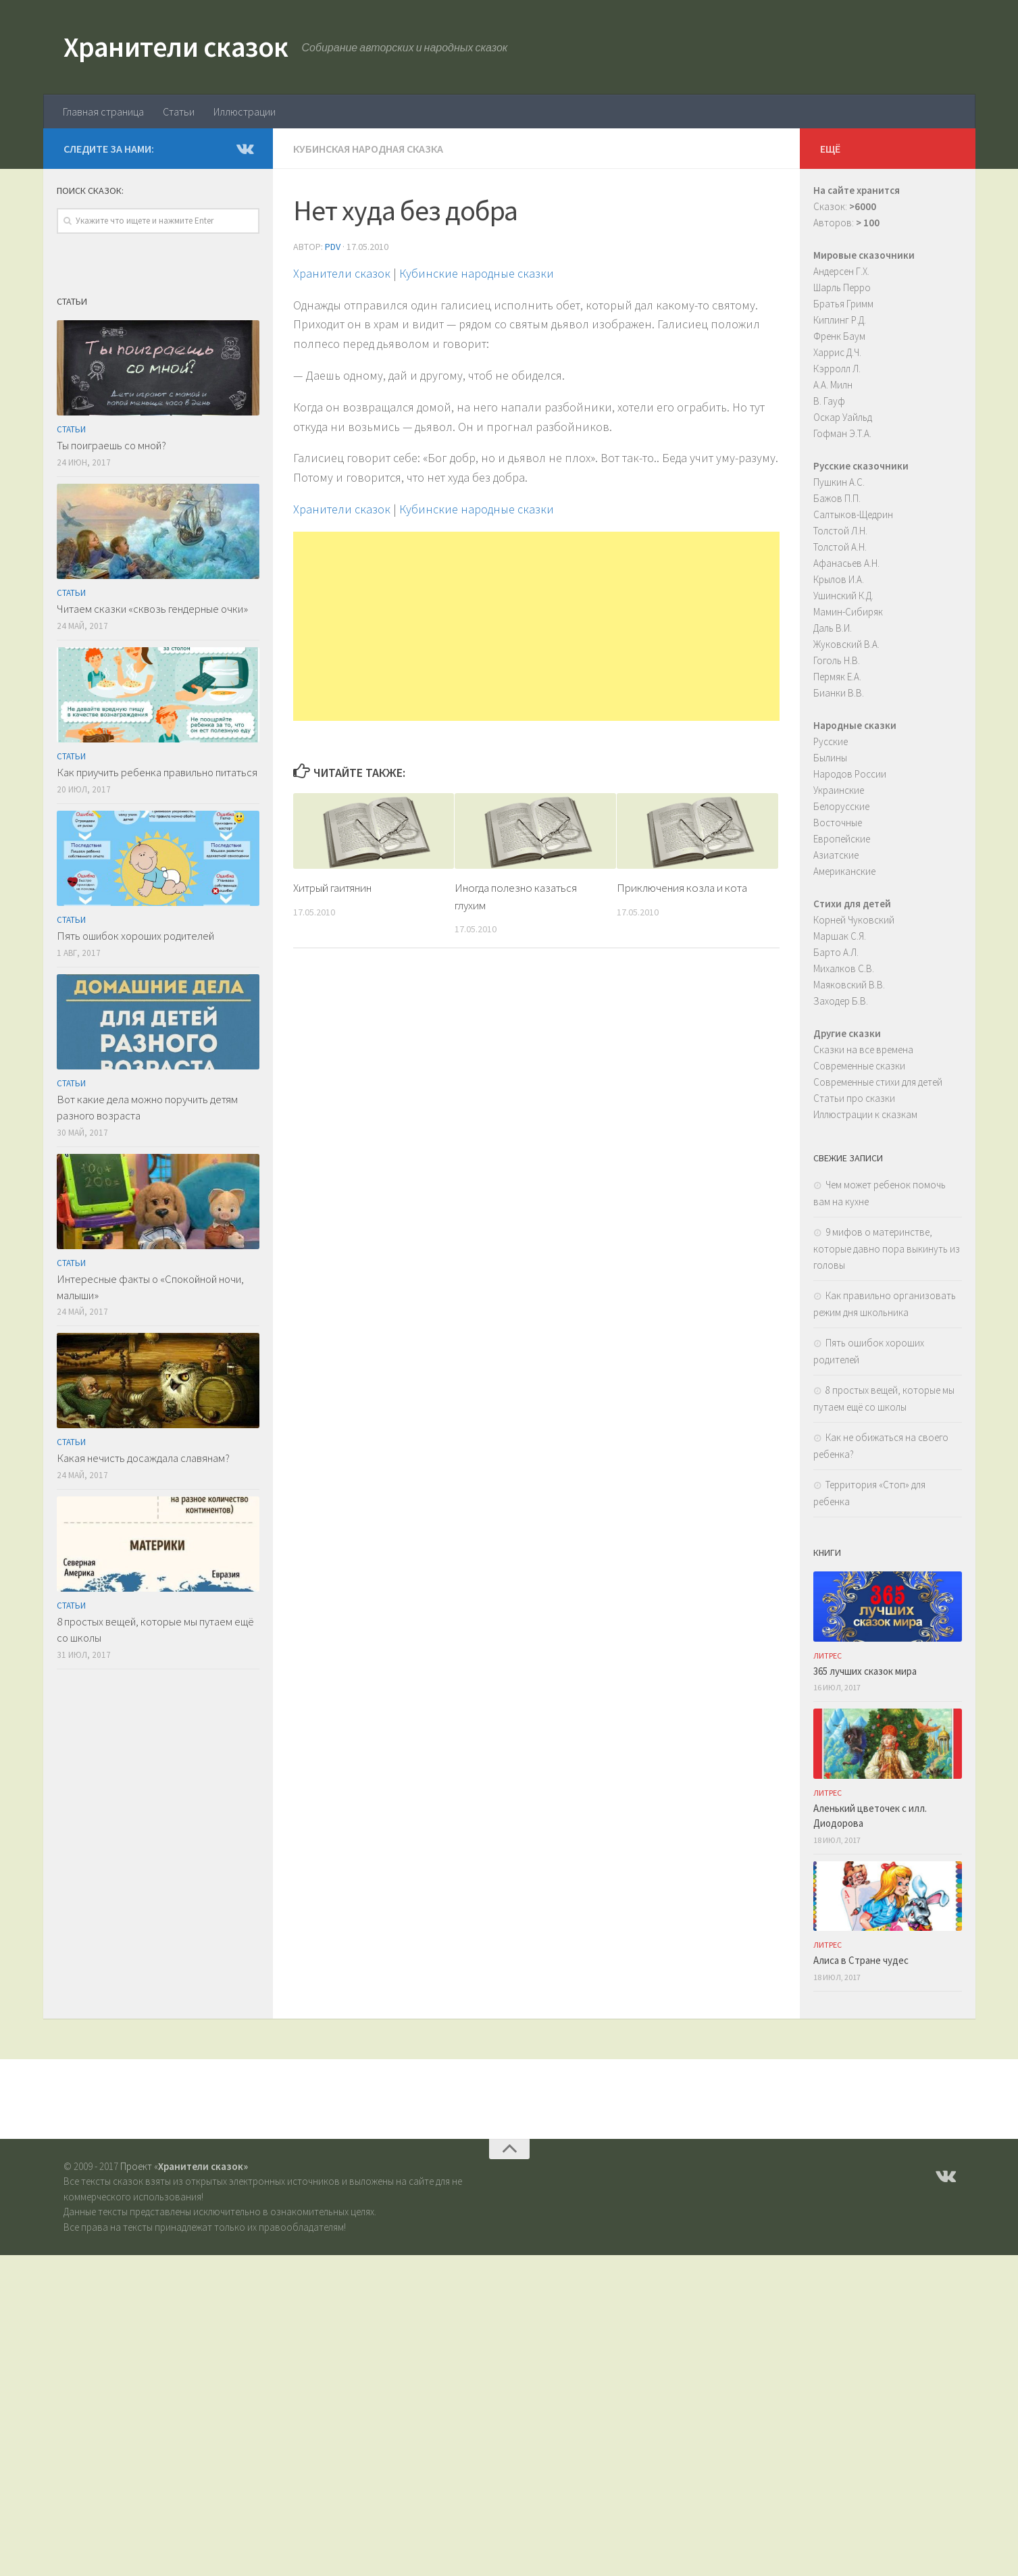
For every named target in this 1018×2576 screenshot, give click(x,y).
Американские (844, 871)
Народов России (849, 773)
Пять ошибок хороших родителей (135, 935)
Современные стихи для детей (877, 1082)
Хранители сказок (175, 46)
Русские (830, 741)
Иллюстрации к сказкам (865, 1114)
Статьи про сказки (854, 1098)
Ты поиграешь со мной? (111, 445)
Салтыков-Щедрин (853, 514)
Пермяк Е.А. (837, 676)
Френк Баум (839, 336)
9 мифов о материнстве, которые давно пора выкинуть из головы (886, 1248)
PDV (332, 247)
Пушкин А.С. (839, 482)
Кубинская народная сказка (368, 148)
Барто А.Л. (836, 952)
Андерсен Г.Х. (841, 271)
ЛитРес (827, 1655)
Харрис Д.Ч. (837, 352)
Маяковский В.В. (849, 984)
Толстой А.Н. (840, 546)
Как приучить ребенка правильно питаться (157, 772)
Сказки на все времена (863, 1049)
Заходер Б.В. (840, 1000)
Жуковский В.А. (846, 644)
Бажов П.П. (837, 498)
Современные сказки (859, 1065)
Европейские (841, 838)
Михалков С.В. (843, 968)
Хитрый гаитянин (332, 887)
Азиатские (836, 855)
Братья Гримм (843, 303)
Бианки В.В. (838, 692)
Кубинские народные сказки (476, 273)
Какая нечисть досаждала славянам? (143, 1457)
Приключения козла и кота (682, 887)
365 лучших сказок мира (865, 1671)
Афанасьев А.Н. (846, 563)
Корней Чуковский (853, 919)
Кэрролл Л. (837, 368)
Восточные (837, 822)
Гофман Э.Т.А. (842, 433)
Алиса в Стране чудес (861, 1960)
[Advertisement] (536, 626)
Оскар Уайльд (842, 417)
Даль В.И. (832, 628)
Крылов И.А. (838, 579)
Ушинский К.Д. (843, 595)
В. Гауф (829, 401)
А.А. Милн (832, 384)
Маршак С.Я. (839, 936)
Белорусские (841, 806)
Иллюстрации (244, 111)
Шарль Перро (842, 287)
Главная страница (103, 111)
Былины (830, 757)
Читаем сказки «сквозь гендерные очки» (152, 608)
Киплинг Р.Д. (839, 319)
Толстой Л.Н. (840, 530)
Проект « (184, 2166)
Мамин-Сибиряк (848, 611)
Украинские (838, 790)
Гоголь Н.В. (836, 660)
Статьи (179, 111)
